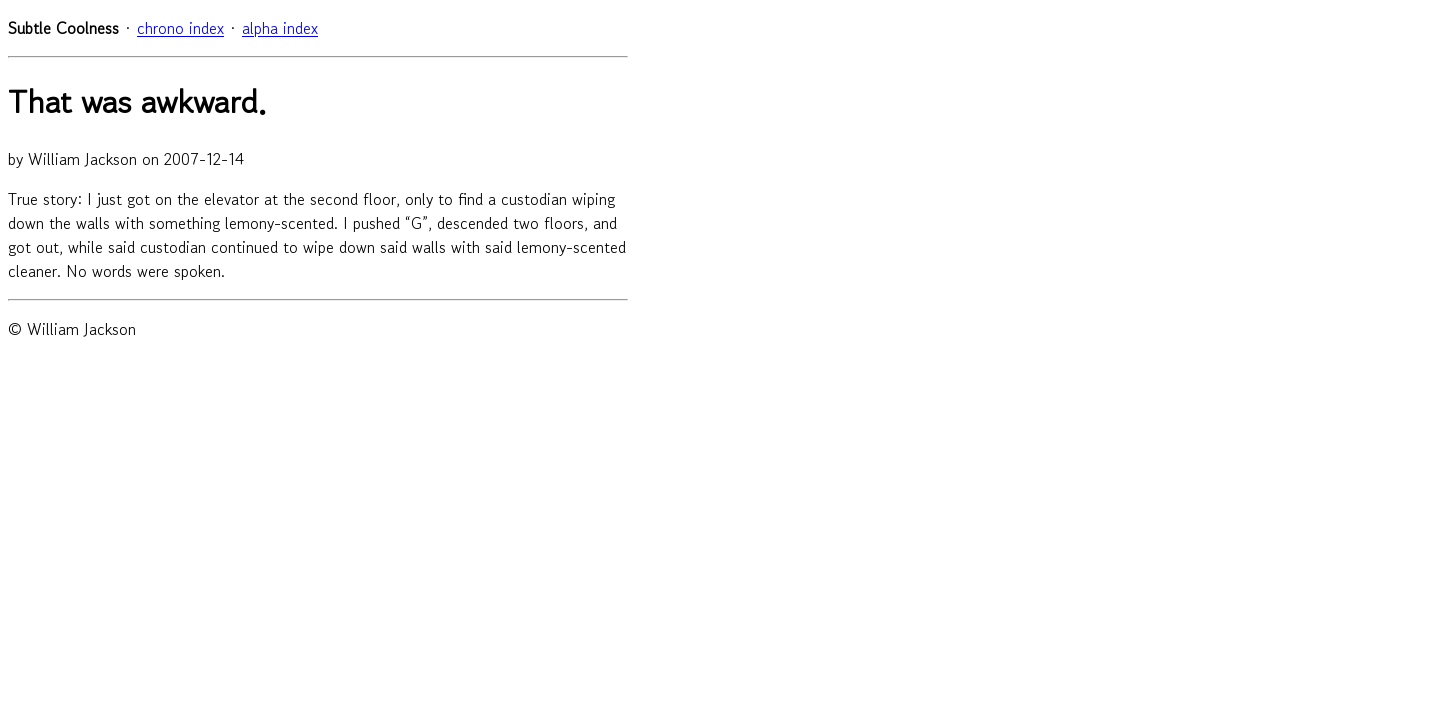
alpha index (280, 28)
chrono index (180, 28)
